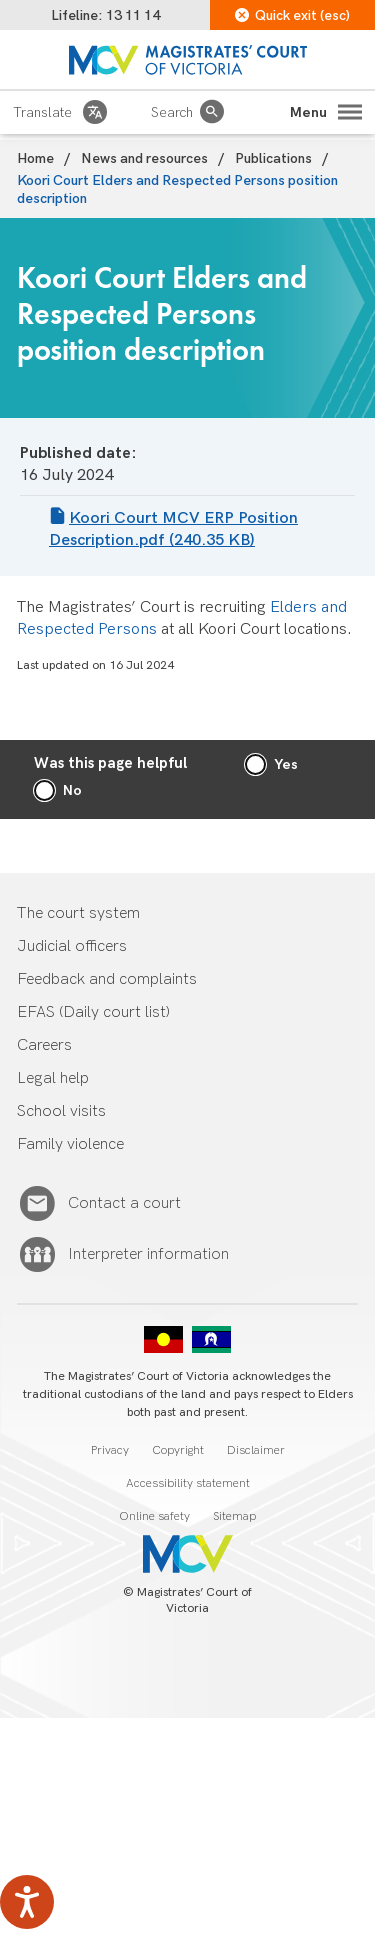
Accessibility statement (188, 1483)
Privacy (110, 1450)
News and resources (144, 158)
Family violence (70, 1144)
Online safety (154, 1516)
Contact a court (124, 1204)
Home (35, 158)
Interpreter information (148, 1255)
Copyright (178, 1450)
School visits (61, 1111)
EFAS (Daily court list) (93, 1012)
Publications (273, 158)
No (72, 790)
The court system (78, 913)
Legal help (53, 1078)
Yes (286, 764)
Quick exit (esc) (292, 15)
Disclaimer (256, 1450)
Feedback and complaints (107, 979)
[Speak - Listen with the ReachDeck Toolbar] (27, 1902)
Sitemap (234, 1516)
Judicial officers (72, 946)
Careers (44, 1045)
